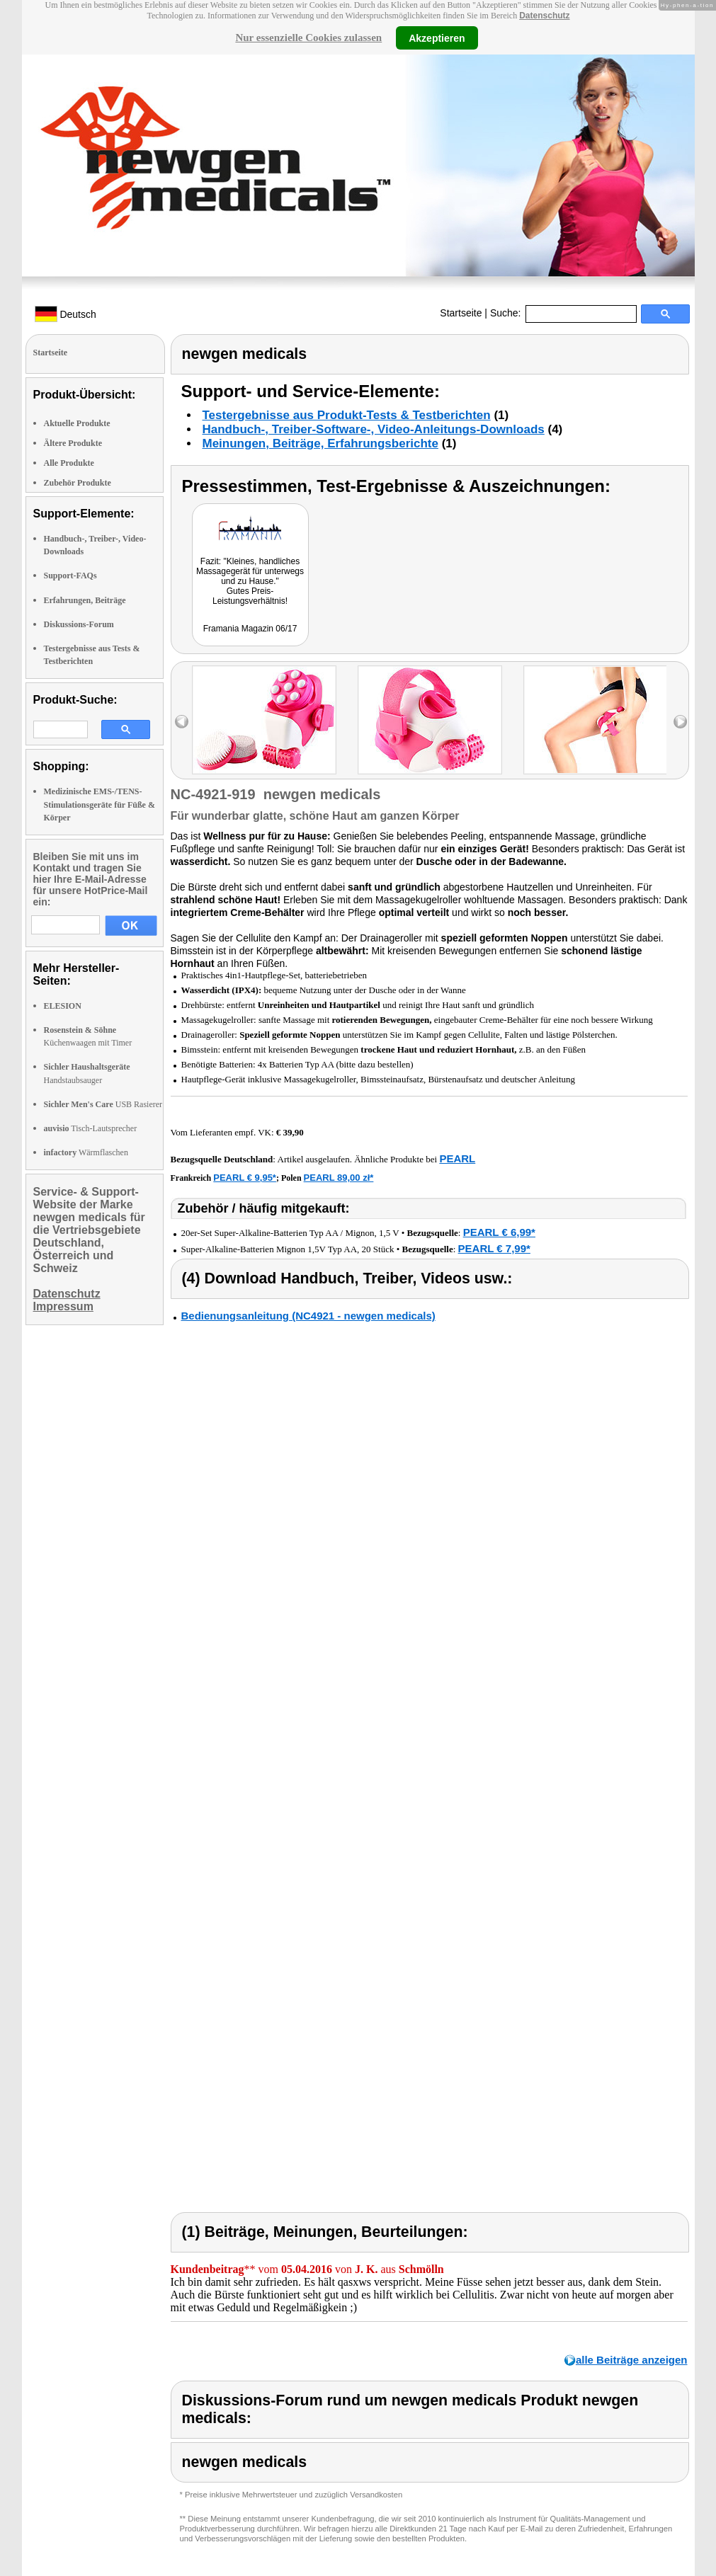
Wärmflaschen (86, 1152)
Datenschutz (544, 16)
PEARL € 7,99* (494, 1248)
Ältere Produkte (73, 443)
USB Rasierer (103, 1104)
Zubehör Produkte (77, 483)
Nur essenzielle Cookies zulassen (308, 37)
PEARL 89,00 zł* (339, 1177)
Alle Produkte (69, 463)
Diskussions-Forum (79, 624)
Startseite (461, 313)
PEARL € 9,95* (244, 1177)
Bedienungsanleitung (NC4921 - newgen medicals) (308, 1316)
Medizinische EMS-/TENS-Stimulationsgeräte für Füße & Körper (99, 804)
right (680, 721)
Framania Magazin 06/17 (250, 629)
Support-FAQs (70, 575)
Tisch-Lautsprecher (90, 1128)
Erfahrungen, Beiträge (85, 600)
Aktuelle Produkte (77, 423)
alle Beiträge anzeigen (632, 2360)
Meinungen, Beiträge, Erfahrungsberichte (320, 443)
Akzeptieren (437, 37)
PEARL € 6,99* (499, 1232)
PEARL (457, 1158)
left (181, 721)
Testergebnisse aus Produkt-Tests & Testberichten (347, 415)
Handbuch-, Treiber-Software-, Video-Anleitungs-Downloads (374, 429)
